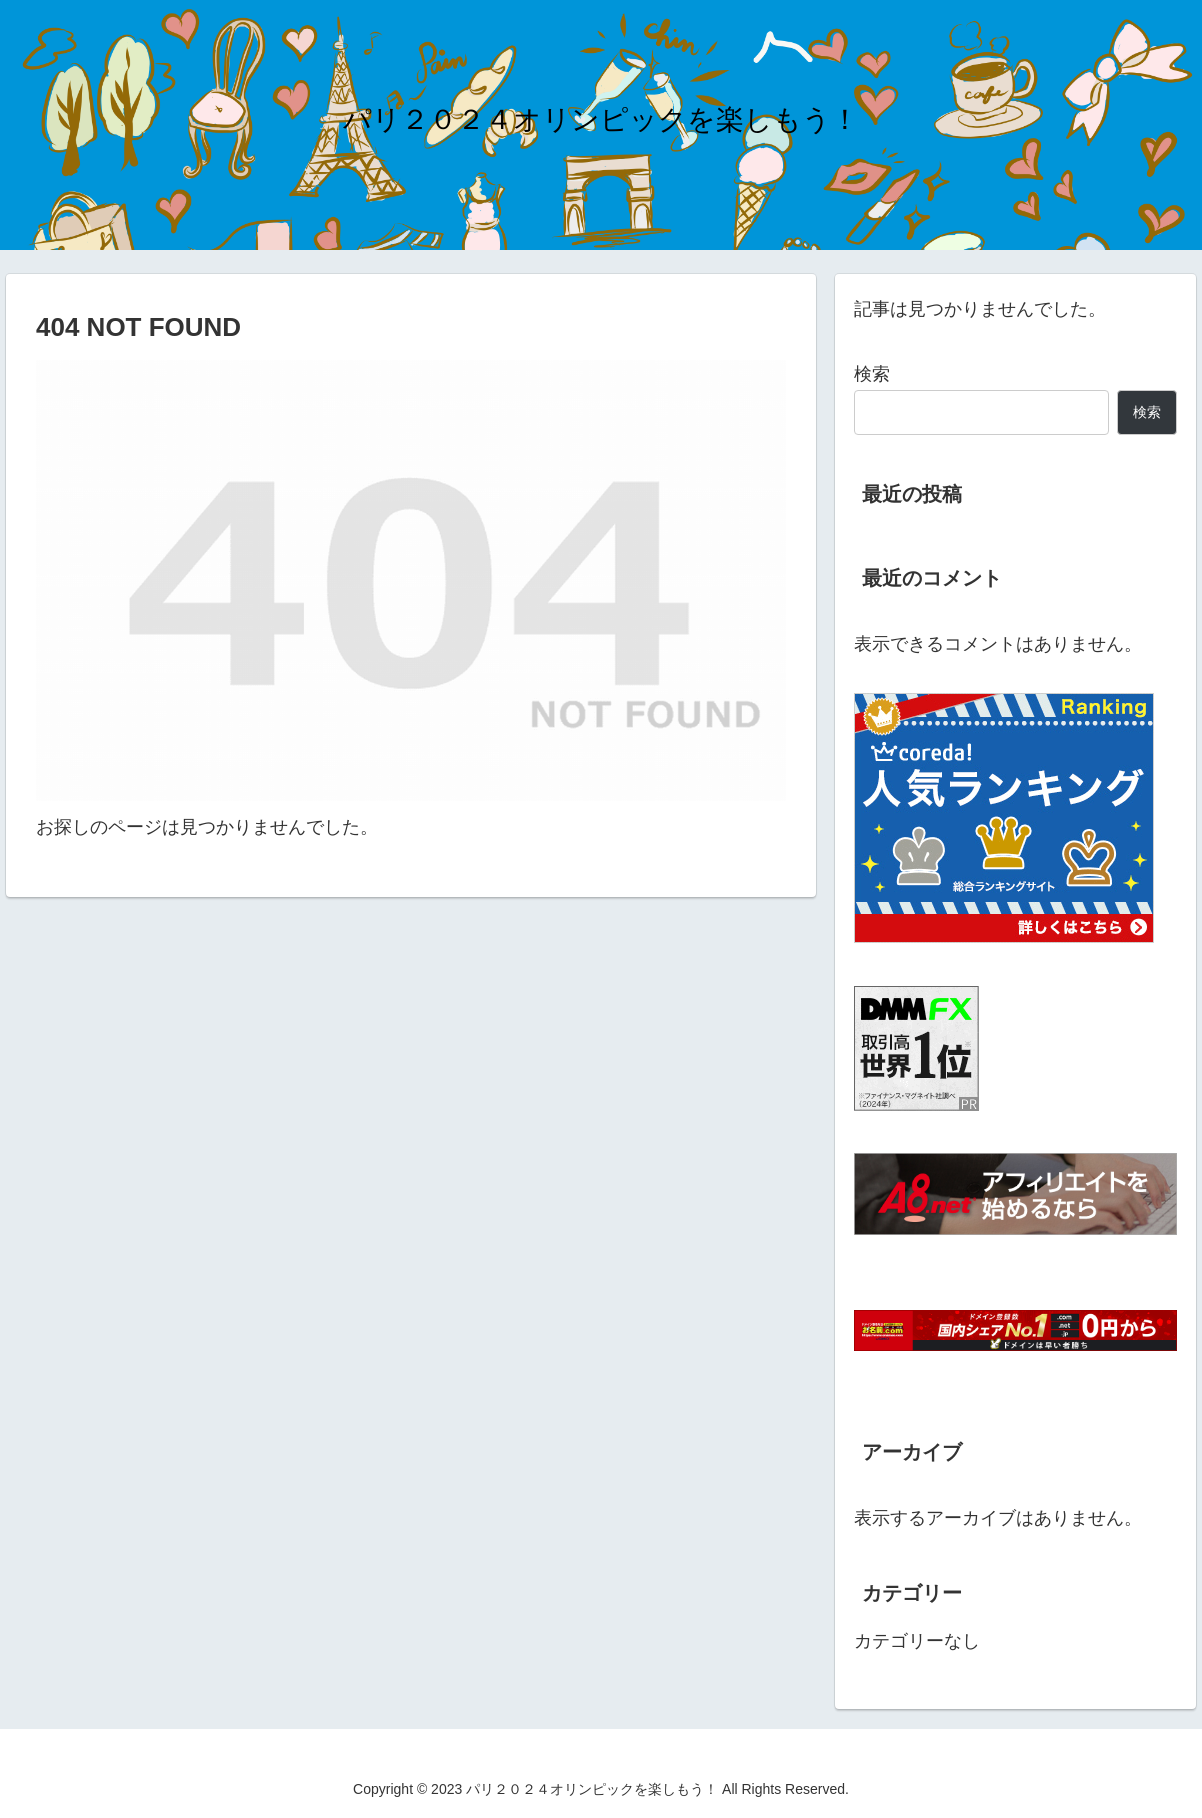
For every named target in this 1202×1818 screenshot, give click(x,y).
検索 (872, 374)
